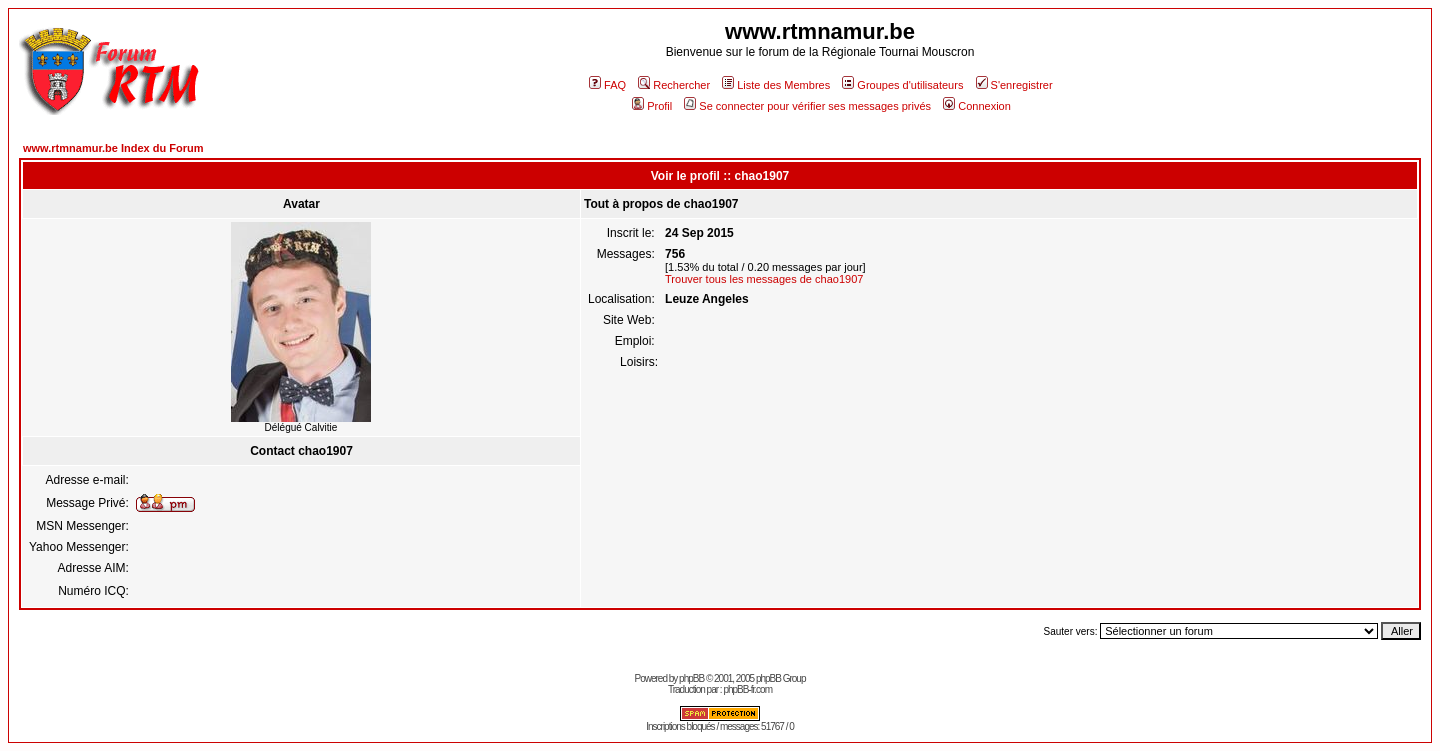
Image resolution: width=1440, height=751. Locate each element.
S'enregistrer (1014, 85)
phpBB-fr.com (747, 689)
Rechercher (674, 85)
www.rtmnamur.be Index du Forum (113, 148)
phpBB (691, 678)
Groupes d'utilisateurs (902, 85)
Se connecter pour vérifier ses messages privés (807, 106)
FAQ (607, 85)
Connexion (977, 106)
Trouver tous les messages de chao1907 (764, 279)
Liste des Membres (776, 85)
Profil (652, 106)
